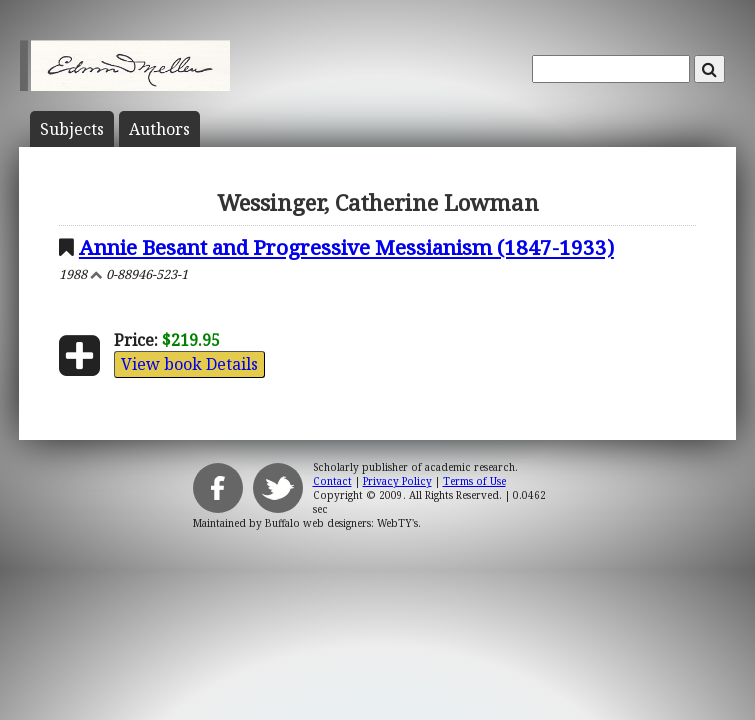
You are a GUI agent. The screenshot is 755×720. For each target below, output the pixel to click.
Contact (332, 481)
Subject (72, 129)
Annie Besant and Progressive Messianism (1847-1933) (346, 247)
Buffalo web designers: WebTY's (341, 523)
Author (159, 129)
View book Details (189, 364)
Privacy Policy (397, 481)
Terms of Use (474, 481)
